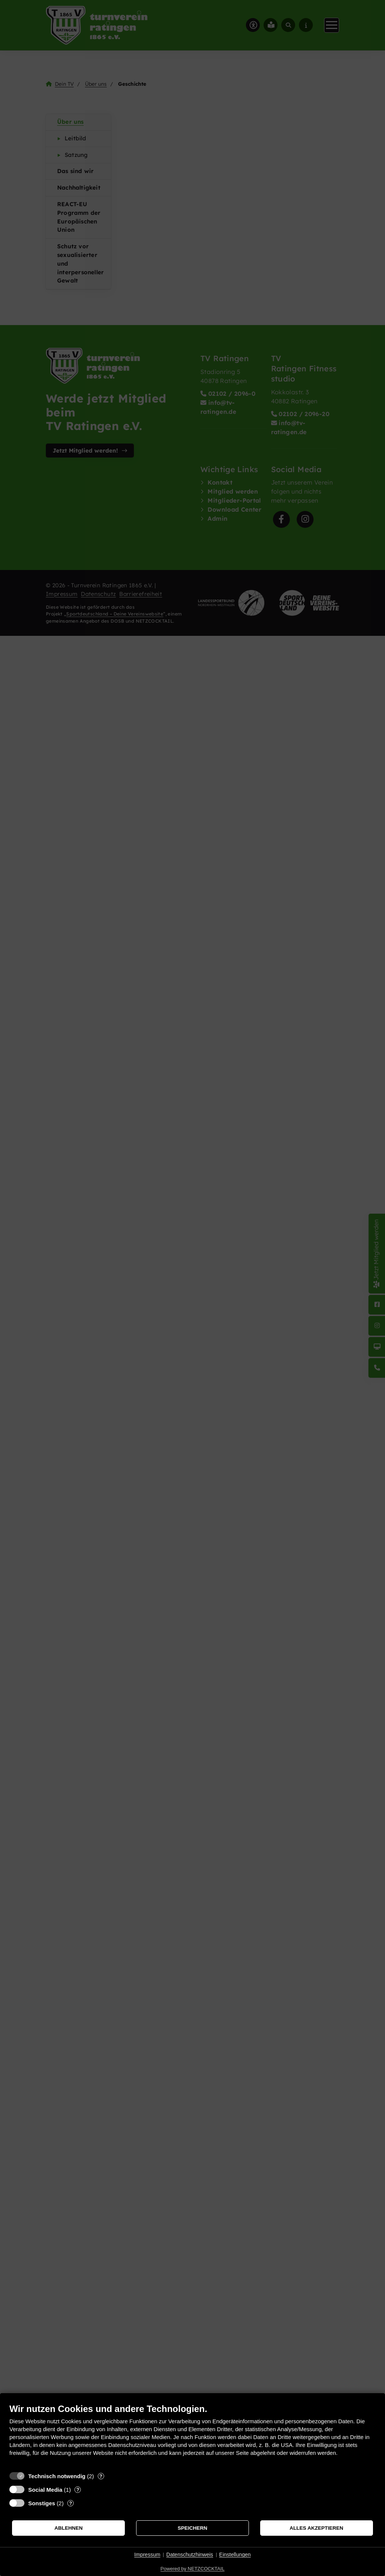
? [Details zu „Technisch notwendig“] (100, 2476)
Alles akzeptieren (316, 2528)
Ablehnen (69, 2528)
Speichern (193, 2528)
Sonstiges (41, 2503)
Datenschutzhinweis (189, 2555)
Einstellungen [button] (235, 2555)
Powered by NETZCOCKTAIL (192, 2568)
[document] (192, 2435)
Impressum (147, 2555)
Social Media (45, 2489)
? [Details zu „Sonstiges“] (70, 2503)
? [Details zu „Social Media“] (77, 2489)
